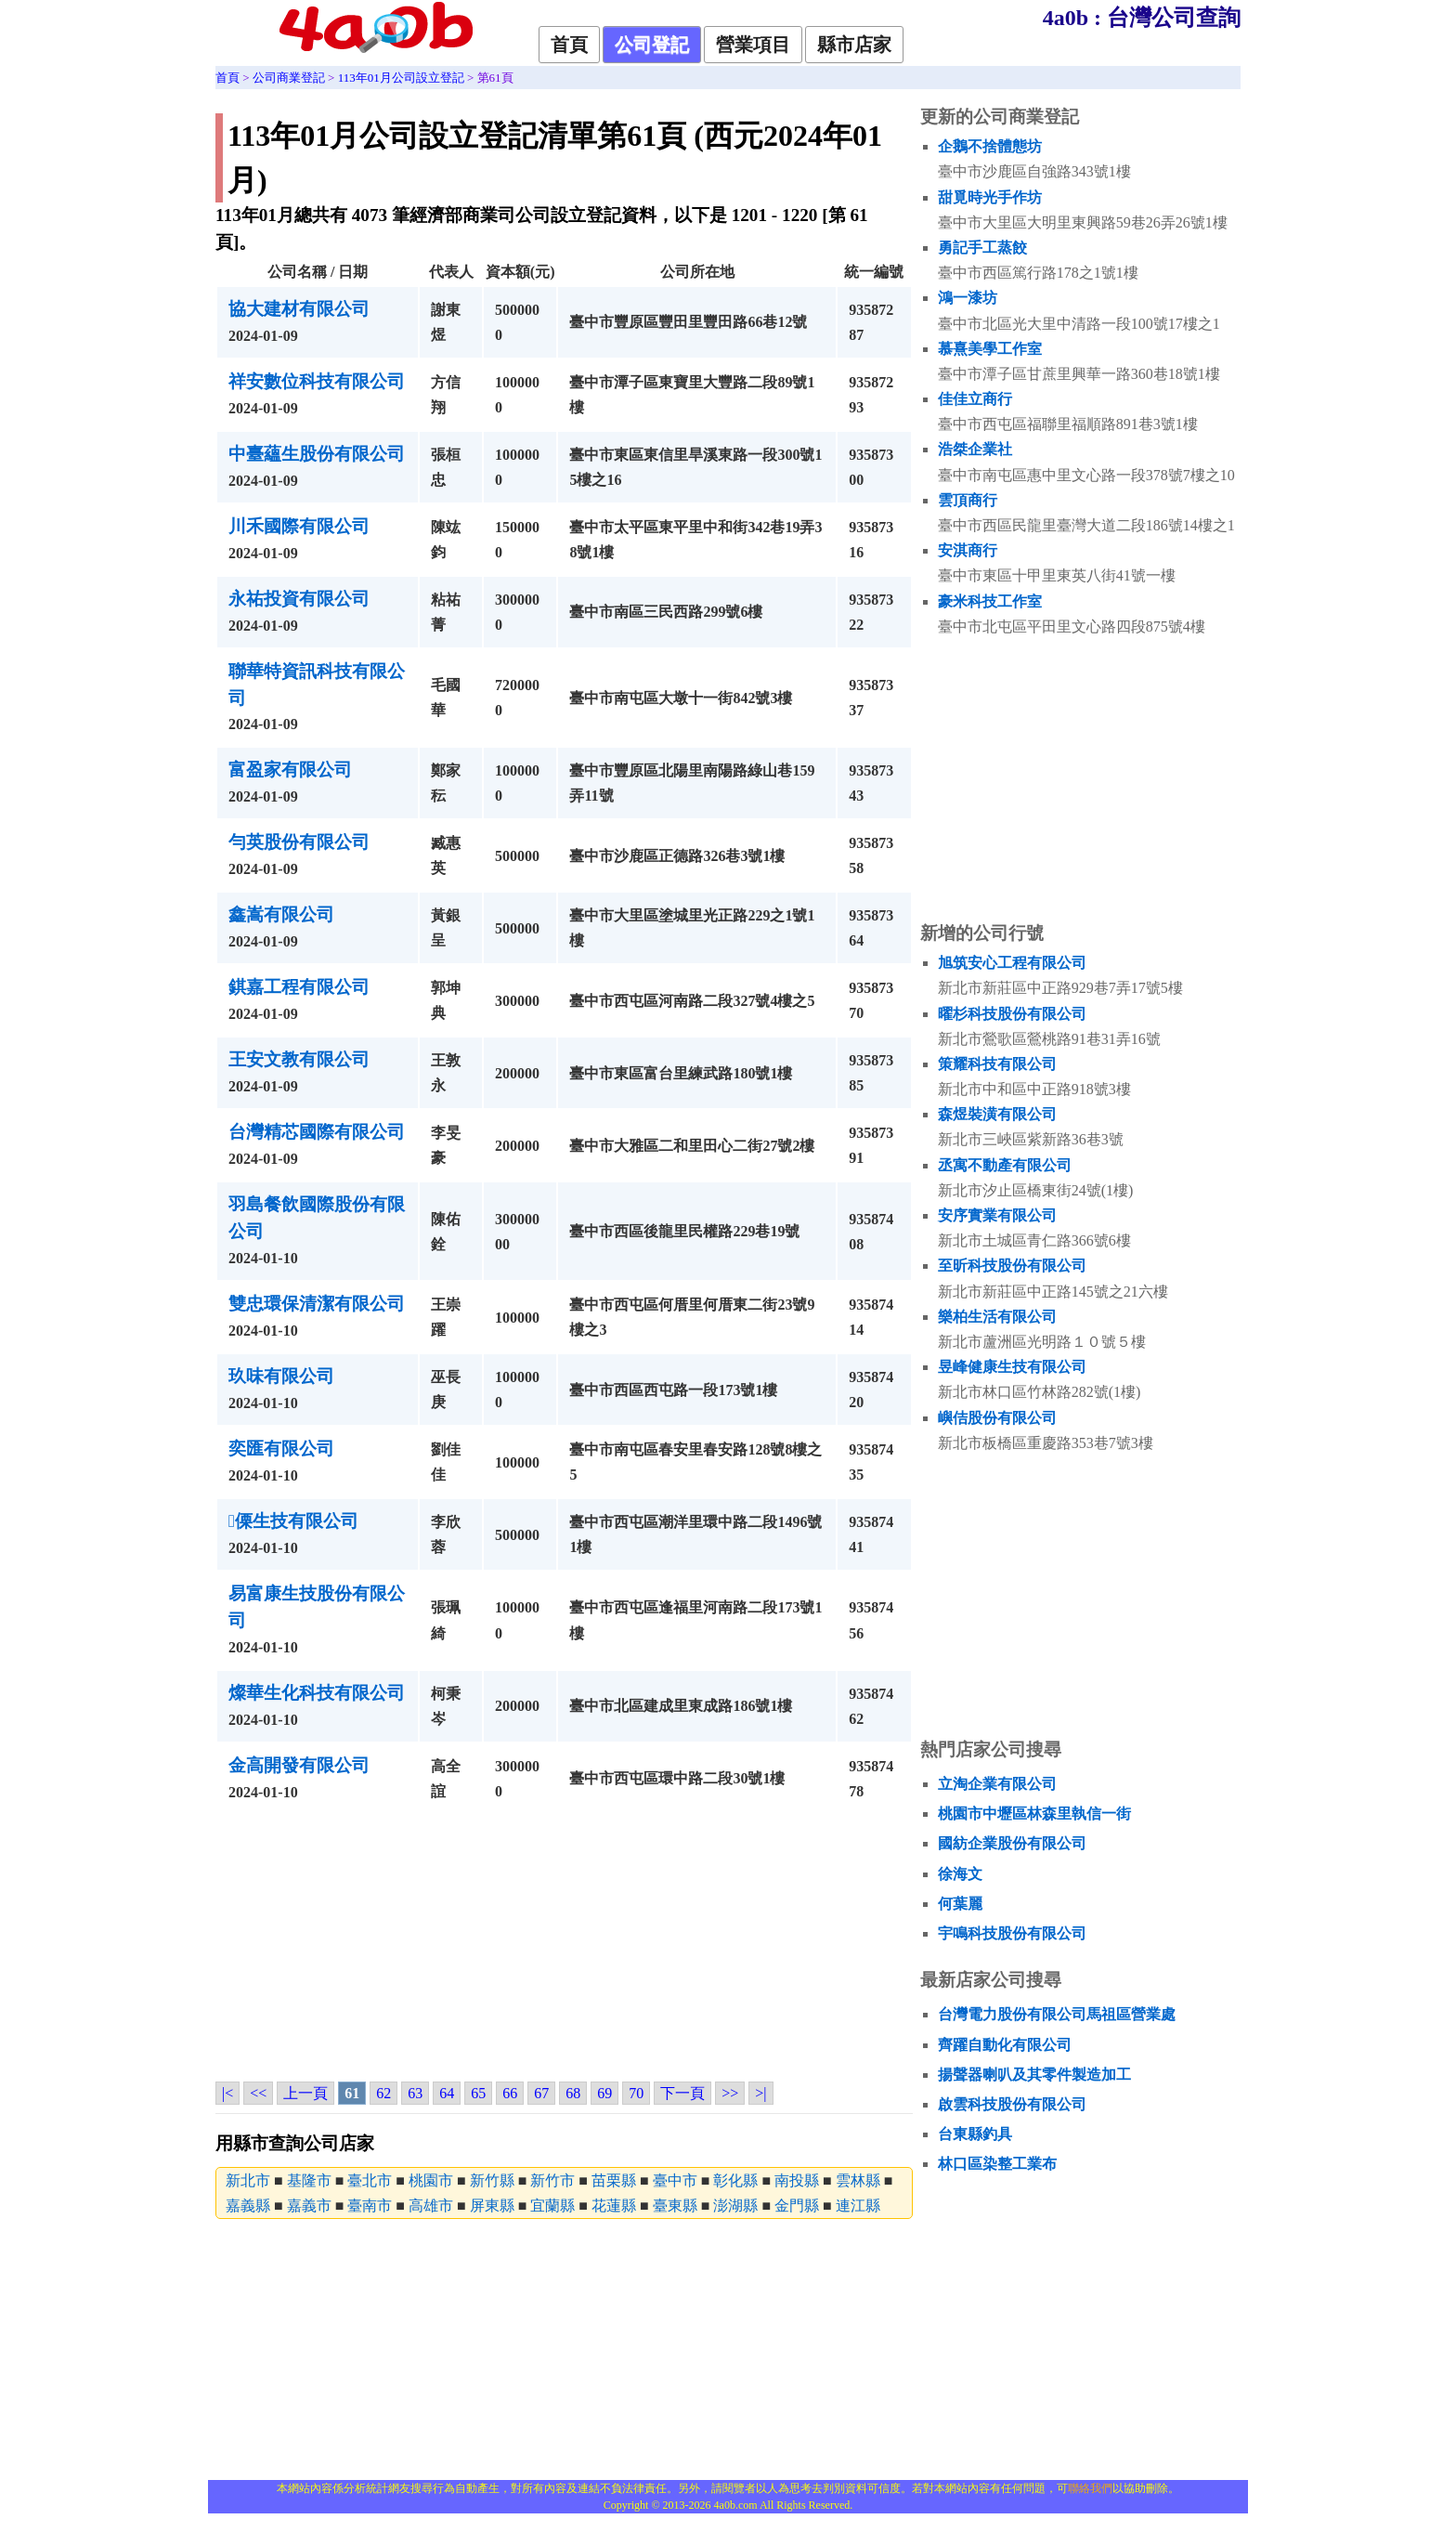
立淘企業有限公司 (997, 1784)
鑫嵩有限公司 (281, 914)
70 (636, 2093)
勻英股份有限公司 (299, 842)
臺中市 (675, 2180)
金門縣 (796, 2205)
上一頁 (305, 2093)
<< (258, 2093)
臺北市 (369, 2180)
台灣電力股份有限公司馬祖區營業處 (1057, 2014)
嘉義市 (309, 2205)
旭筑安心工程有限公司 (1012, 963)
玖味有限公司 (281, 1376)
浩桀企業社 (975, 449)
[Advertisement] (564, 1946)
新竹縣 (492, 2180)
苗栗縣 (614, 2180)
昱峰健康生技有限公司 (1012, 1367)
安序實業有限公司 (997, 1215)
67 (541, 2093)
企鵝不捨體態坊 (990, 146)
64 (446, 2093)
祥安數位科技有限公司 (316, 381)
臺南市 (369, 2205)
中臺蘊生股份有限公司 (316, 453)
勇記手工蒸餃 (982, 247)
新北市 (248, 2180)
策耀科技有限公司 (997, 1064)
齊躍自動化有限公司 (1005, 2045)
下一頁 (682, 2093)
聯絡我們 (1090, 2488)
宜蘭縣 (552, 2205)
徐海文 (960, 1874)
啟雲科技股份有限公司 (1012, 2104)
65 (478, 2093)
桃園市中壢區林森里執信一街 (1034, 1813)
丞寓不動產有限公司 (1005, 1165)
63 (415, 2093)
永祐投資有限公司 (299, 598)
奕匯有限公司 (281, 1448)
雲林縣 (858, 2180)
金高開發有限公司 (299, 1765)
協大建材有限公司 (299, 309)
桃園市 (431, 2180)
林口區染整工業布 (997, 2164)
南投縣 (796, 2180)
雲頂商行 (967, 500)
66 (509, 2093)
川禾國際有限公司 (299, 526)
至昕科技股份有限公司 (1012, 1265)
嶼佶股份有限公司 (997, 1418)
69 (604, 2093)
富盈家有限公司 (290, 769)
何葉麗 (960, 1904)
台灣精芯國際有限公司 (316, 1132)
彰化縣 (735, 2180)
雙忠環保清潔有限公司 (316, 1303)
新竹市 (552, 2180)
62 (383, 2093)
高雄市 (431, 2205)
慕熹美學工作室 (990, 349)
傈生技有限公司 (293, 1521)
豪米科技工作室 (990, 601)
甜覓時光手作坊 (990, 197)
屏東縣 (492, 2205)
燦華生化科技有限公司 (316, 1693)
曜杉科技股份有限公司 (1012, 1014)
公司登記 (652, 44)
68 (573, 2093)
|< (227, 2093)
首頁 (569, 44)
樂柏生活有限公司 (997, 1317)
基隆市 (309, 2180)
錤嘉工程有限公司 (299, 987)
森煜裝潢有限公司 (997, 1114)
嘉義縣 (248, 2205)
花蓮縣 (614, 2205)
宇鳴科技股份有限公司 (1012, 1933)
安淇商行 (967, 550)
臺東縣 (675, 2205)
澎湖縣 (735, 2205)
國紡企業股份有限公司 (1012, 1843)
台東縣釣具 (975, 2134)
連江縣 (858, 2205)
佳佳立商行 (975, 399)
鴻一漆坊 (967, 298)
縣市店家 (854, 44)
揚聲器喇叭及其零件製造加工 (1034, 2074)
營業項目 (753, 44)
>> (730, 2093)
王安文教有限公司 (299, 1059)
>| (760, 2093)
